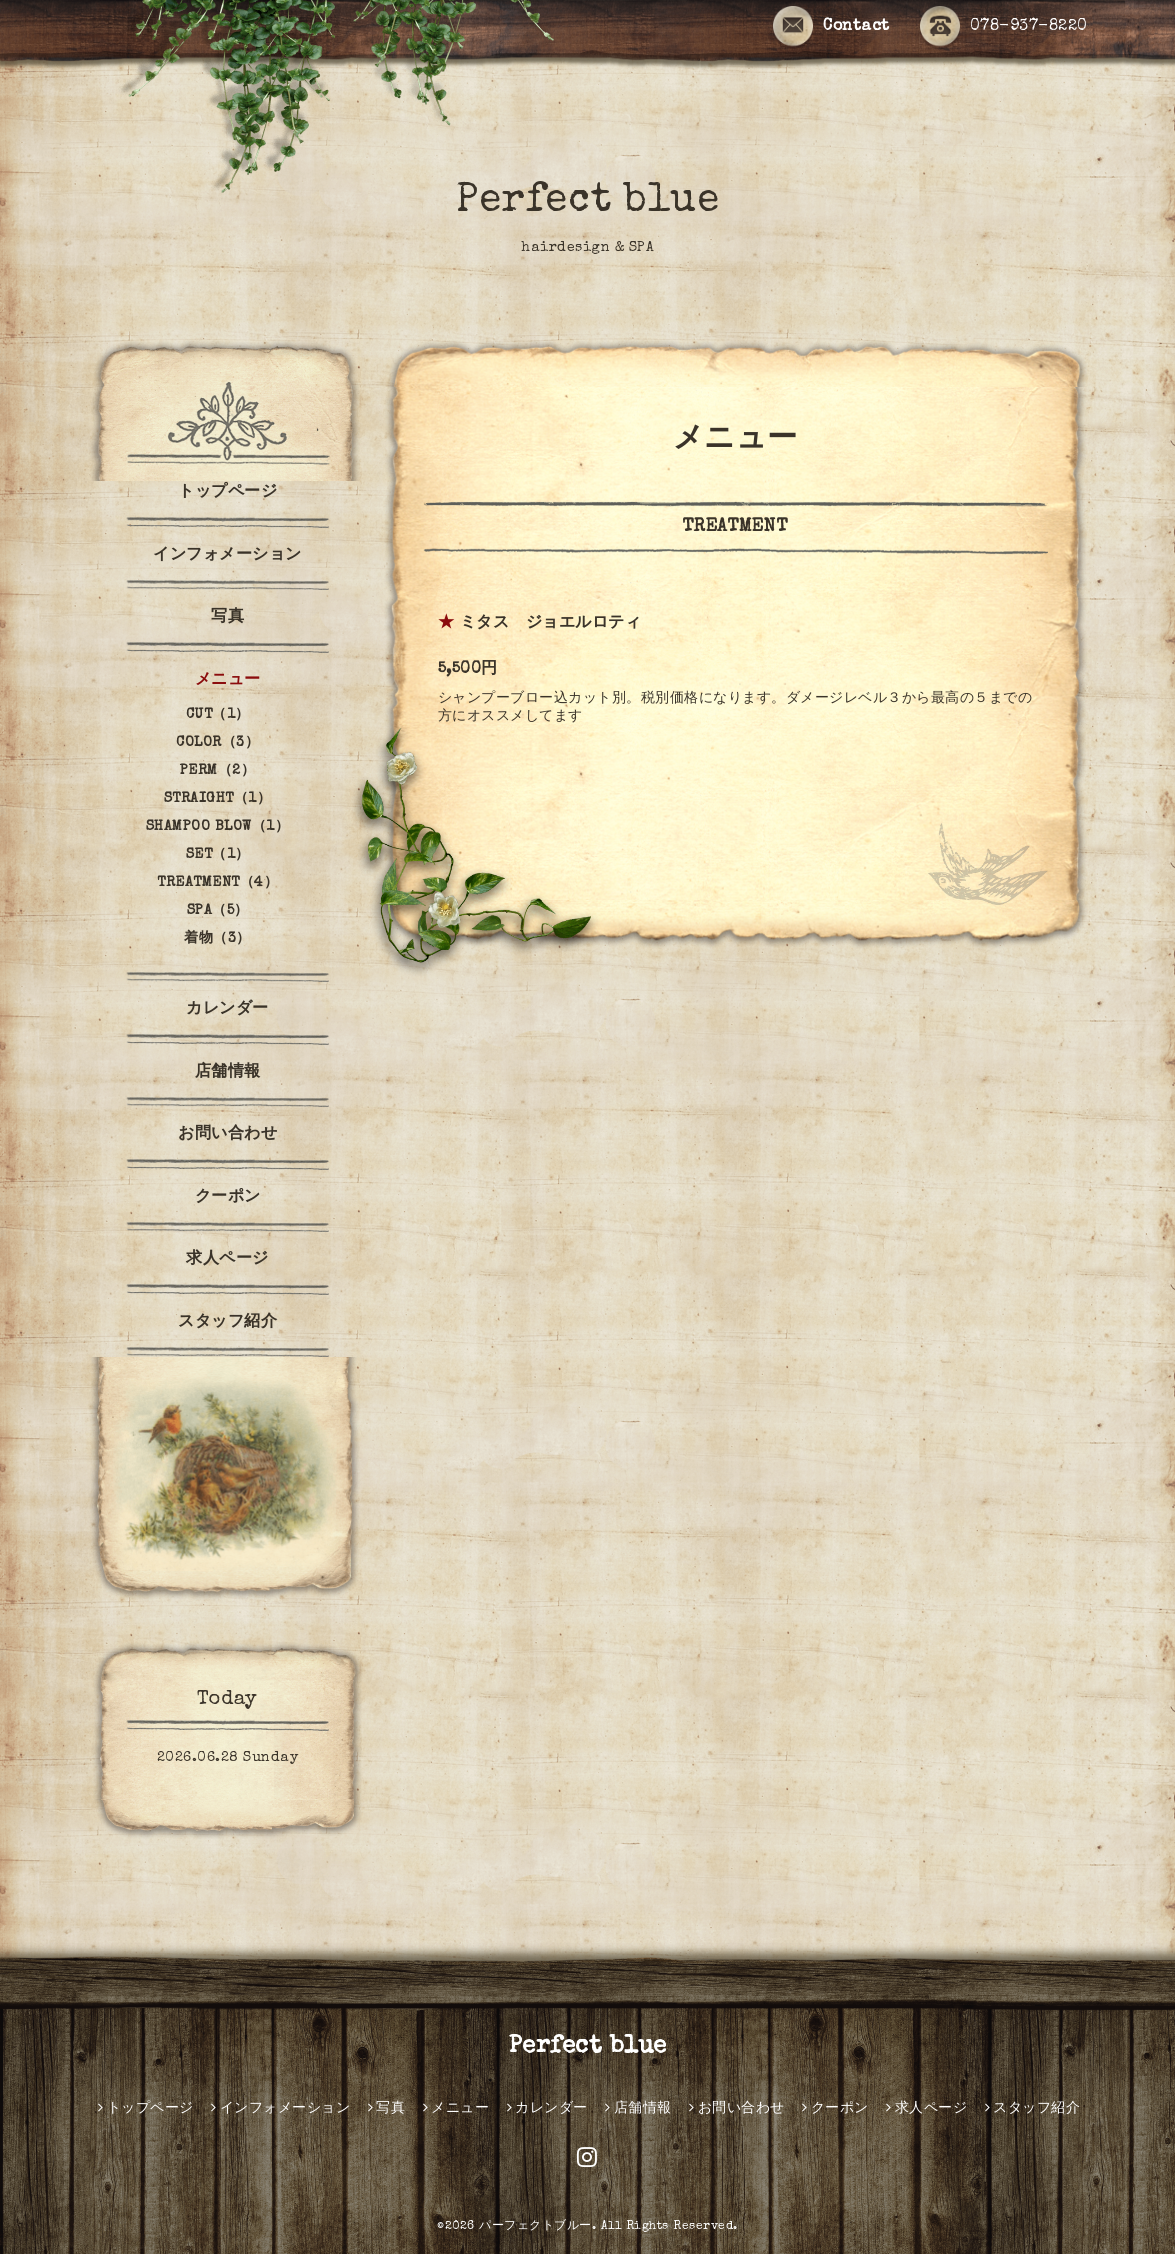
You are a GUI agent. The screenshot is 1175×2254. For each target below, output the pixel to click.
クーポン (228, 1198)
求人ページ (227, 1260)
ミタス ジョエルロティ (551, 624)
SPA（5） (218, 911)
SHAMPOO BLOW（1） (218, 827)
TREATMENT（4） (217, 883)
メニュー (228, 681)
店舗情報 (228, 1073)
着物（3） (217, 939)
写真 (227, 618)
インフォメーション (227, 556)
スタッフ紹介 (227, 1323)
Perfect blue (587, 202)
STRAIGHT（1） (218, 799)
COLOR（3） (217, 743)
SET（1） (218, 855)
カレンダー (227, 1010)
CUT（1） (218, 715)
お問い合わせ (227, 1135)
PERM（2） (218, 771)
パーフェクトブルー (535, 2227)
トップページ (227, 493)
